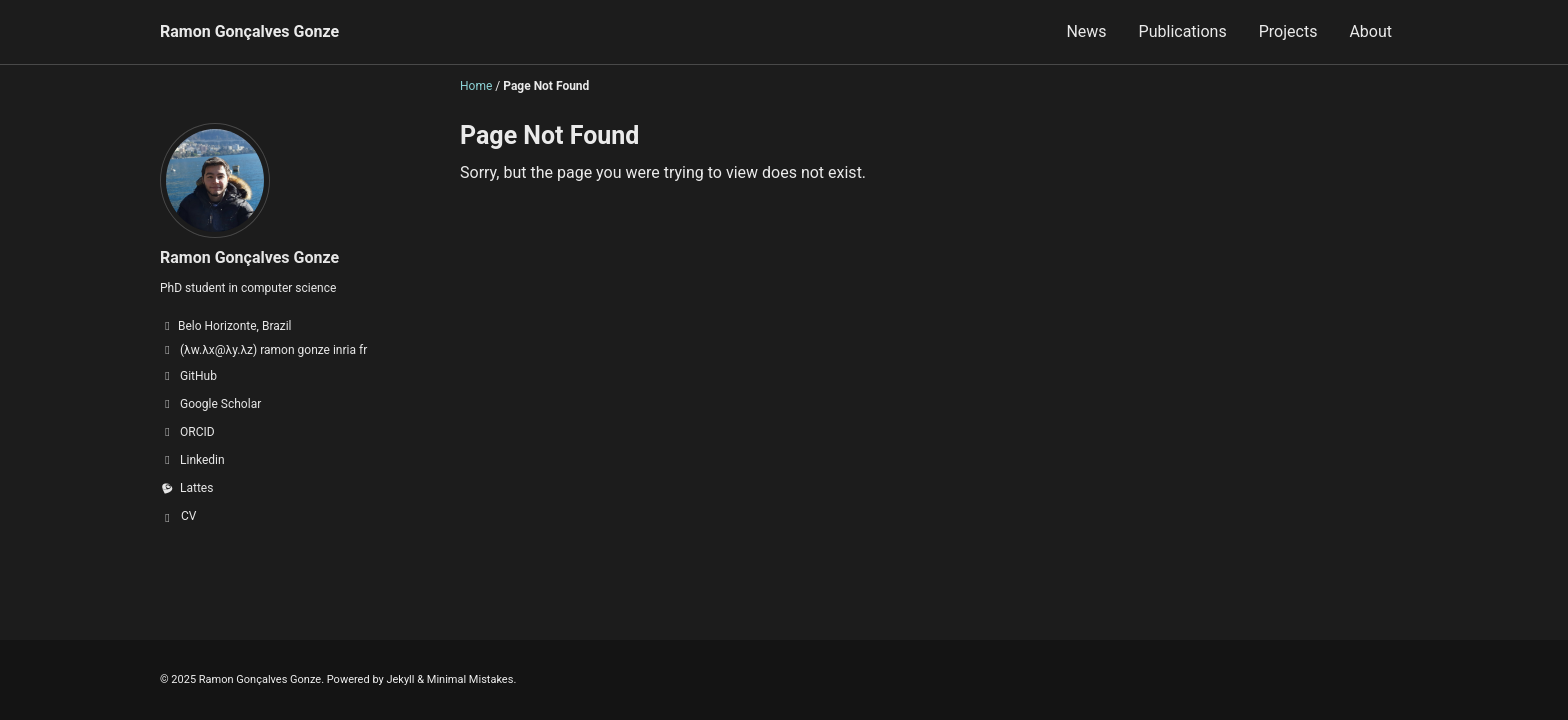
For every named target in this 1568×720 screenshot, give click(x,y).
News (1086, 31)
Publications (1183, 31)
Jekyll (400, 679)
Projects (1288, 31)
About (1370, 31)
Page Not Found (549, 135)
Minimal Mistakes (470, 679)
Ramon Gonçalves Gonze (249, 31)
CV (188, 516)
